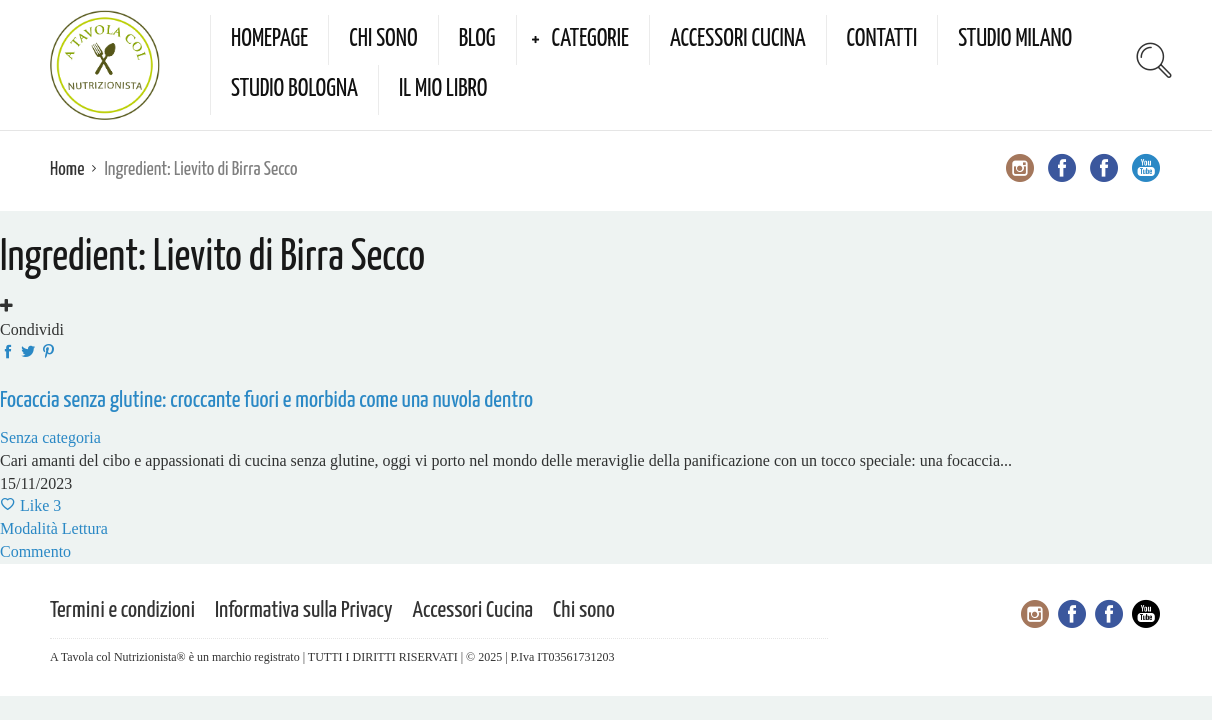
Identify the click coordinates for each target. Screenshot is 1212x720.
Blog (477, 39)
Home (67, 169)
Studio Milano (1015, 39)
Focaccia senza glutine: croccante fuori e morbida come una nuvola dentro (266, 400)
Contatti (882, 39)
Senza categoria (50, 437)
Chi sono (383, 39)
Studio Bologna (294, 89)
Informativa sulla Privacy (304, 610)
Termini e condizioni (122, 610)
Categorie (590, 39)
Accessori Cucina (738, 39)
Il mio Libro (443, 89)
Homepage (269, 39)
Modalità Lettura (54, 528)
